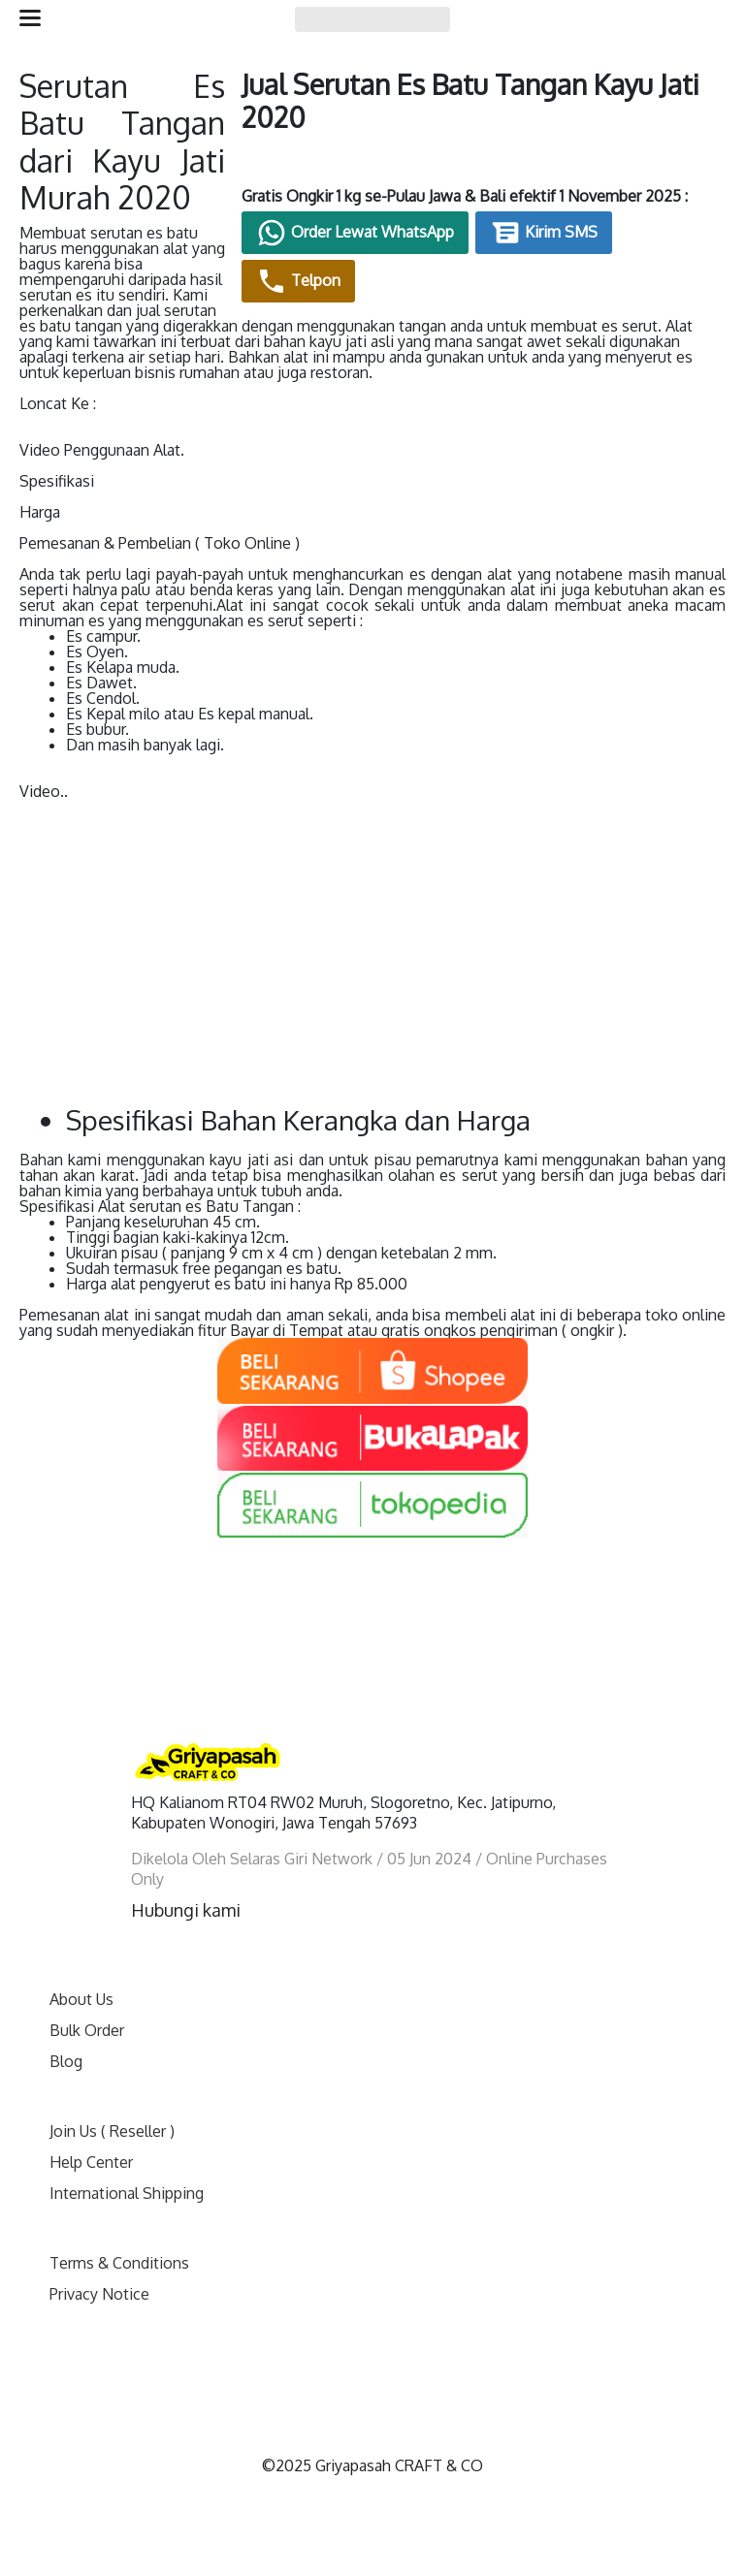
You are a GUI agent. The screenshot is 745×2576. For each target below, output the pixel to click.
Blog (65, 2055)
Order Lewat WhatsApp (400, 251)
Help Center (91, 2156)
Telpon (343, 299)
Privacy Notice (99, 2288)
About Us (81, 1993)
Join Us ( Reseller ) (112, 2125)
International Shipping (126, 2187)
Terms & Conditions (119, 2257)
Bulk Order (86, 2024)
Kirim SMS (588, 251)
